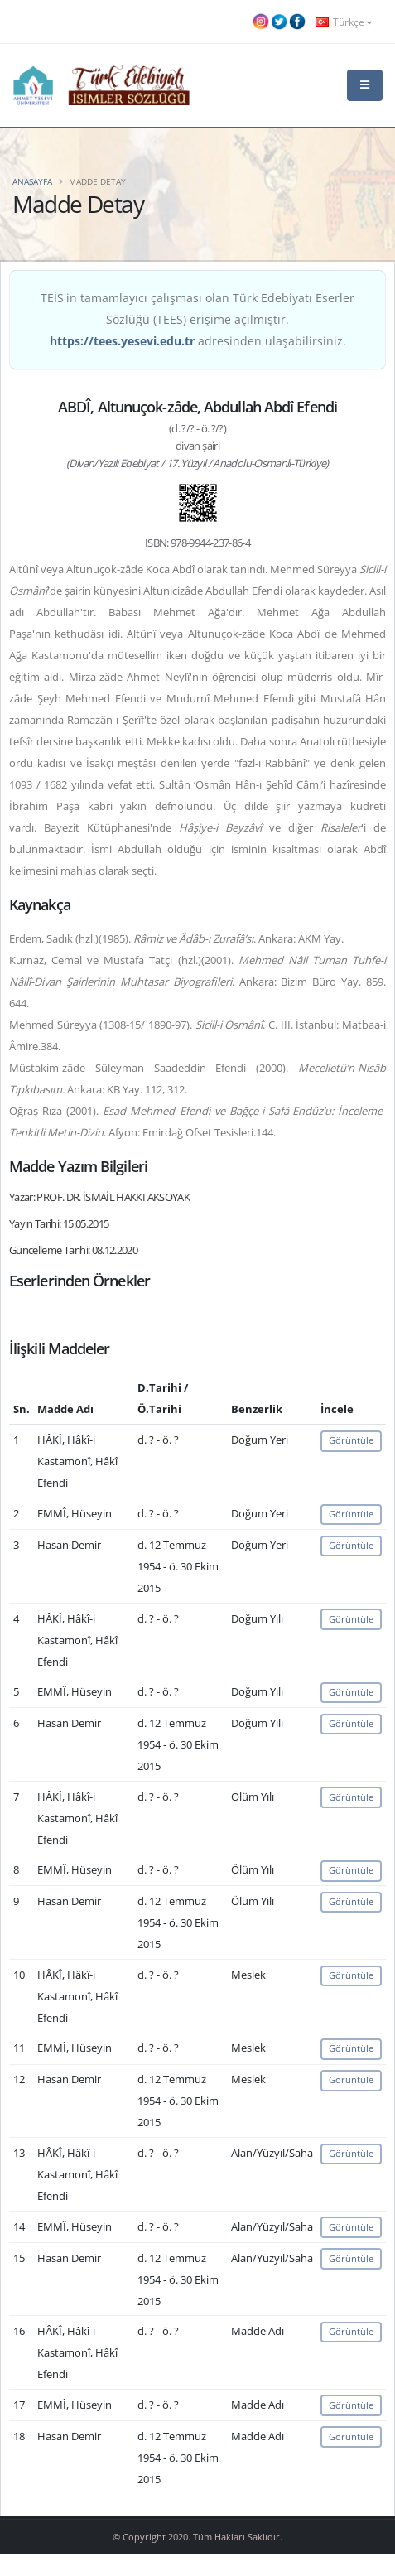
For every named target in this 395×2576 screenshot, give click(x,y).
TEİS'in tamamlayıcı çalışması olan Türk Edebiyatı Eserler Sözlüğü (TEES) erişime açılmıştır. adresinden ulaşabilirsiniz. (197, 319)
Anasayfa (32, 181)
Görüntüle (351, 1440)
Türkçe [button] (344, 21)
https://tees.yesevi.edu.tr (122, 341)
